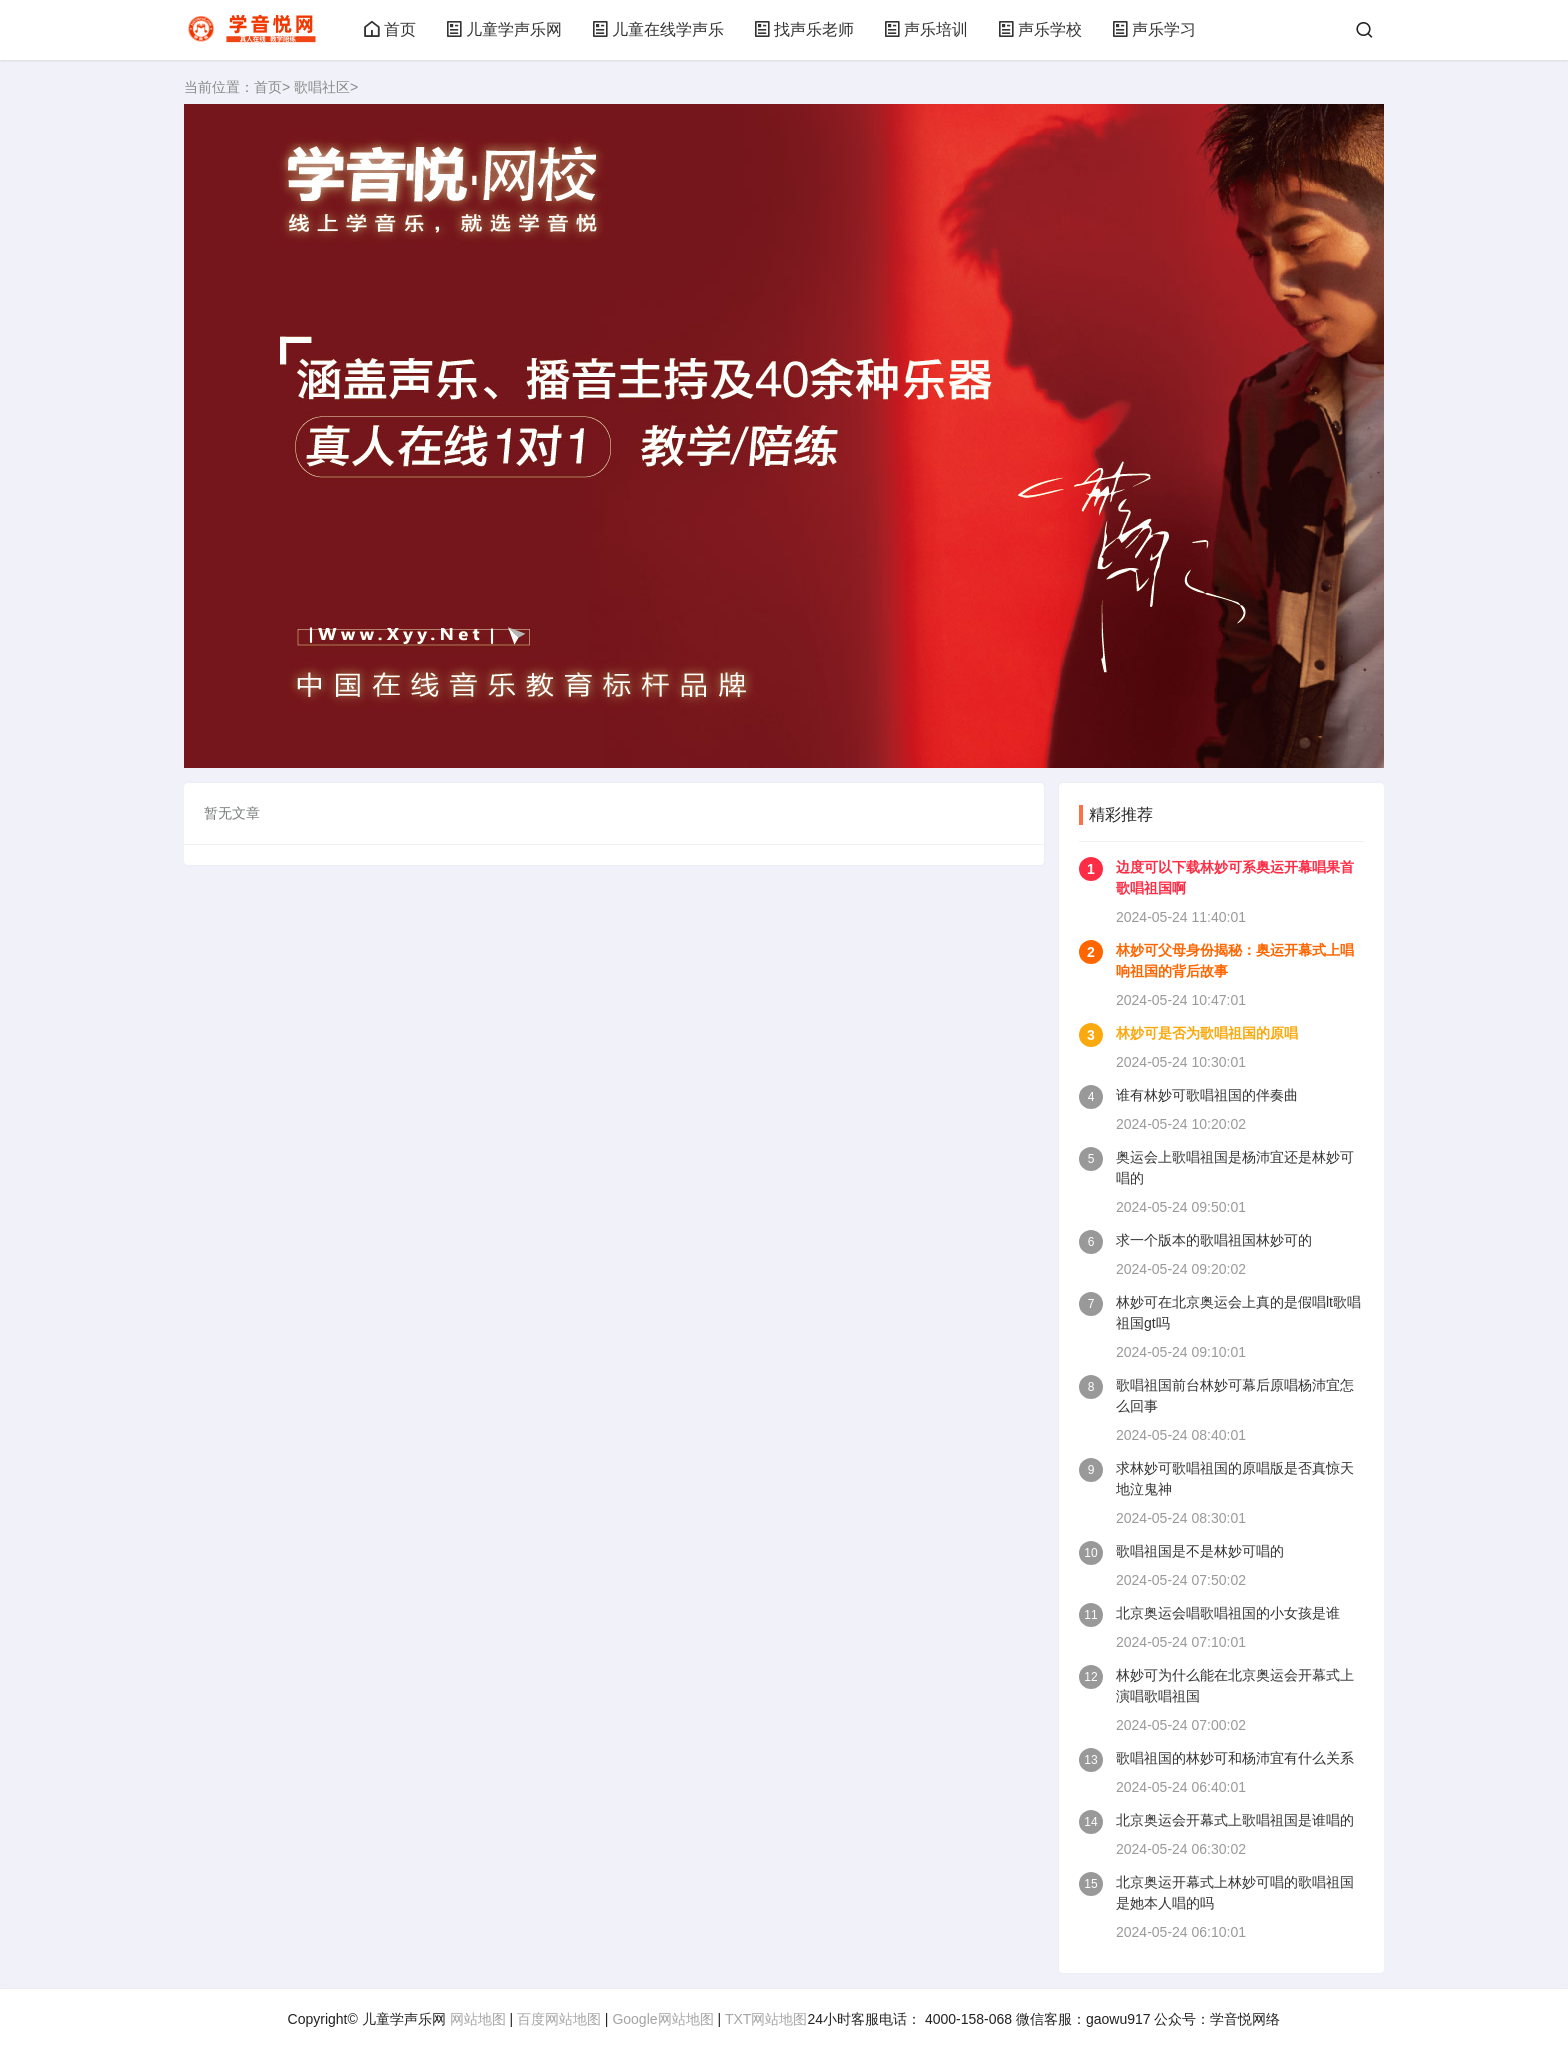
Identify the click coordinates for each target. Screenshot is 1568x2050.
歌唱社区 (322, 87)
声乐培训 (926, 29)
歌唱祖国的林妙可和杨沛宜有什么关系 (1235, 1758)
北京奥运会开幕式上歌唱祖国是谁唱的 (1235, 1820)
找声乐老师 (804, 29)
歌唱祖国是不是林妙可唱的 (1200, 1551)
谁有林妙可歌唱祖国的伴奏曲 (1207, 1095)
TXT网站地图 (766, 2019)
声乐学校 (1040, 29)
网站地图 (478, 2019)
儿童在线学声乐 (658, 29)
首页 (390, 29)
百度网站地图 (559, 2019)
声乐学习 (1154, 29)
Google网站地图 (662, 2019)
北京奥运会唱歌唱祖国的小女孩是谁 (1228, 1613)
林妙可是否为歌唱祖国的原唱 (1207, 1033)
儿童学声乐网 (504, 29)
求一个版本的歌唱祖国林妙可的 (1214, 1240)
